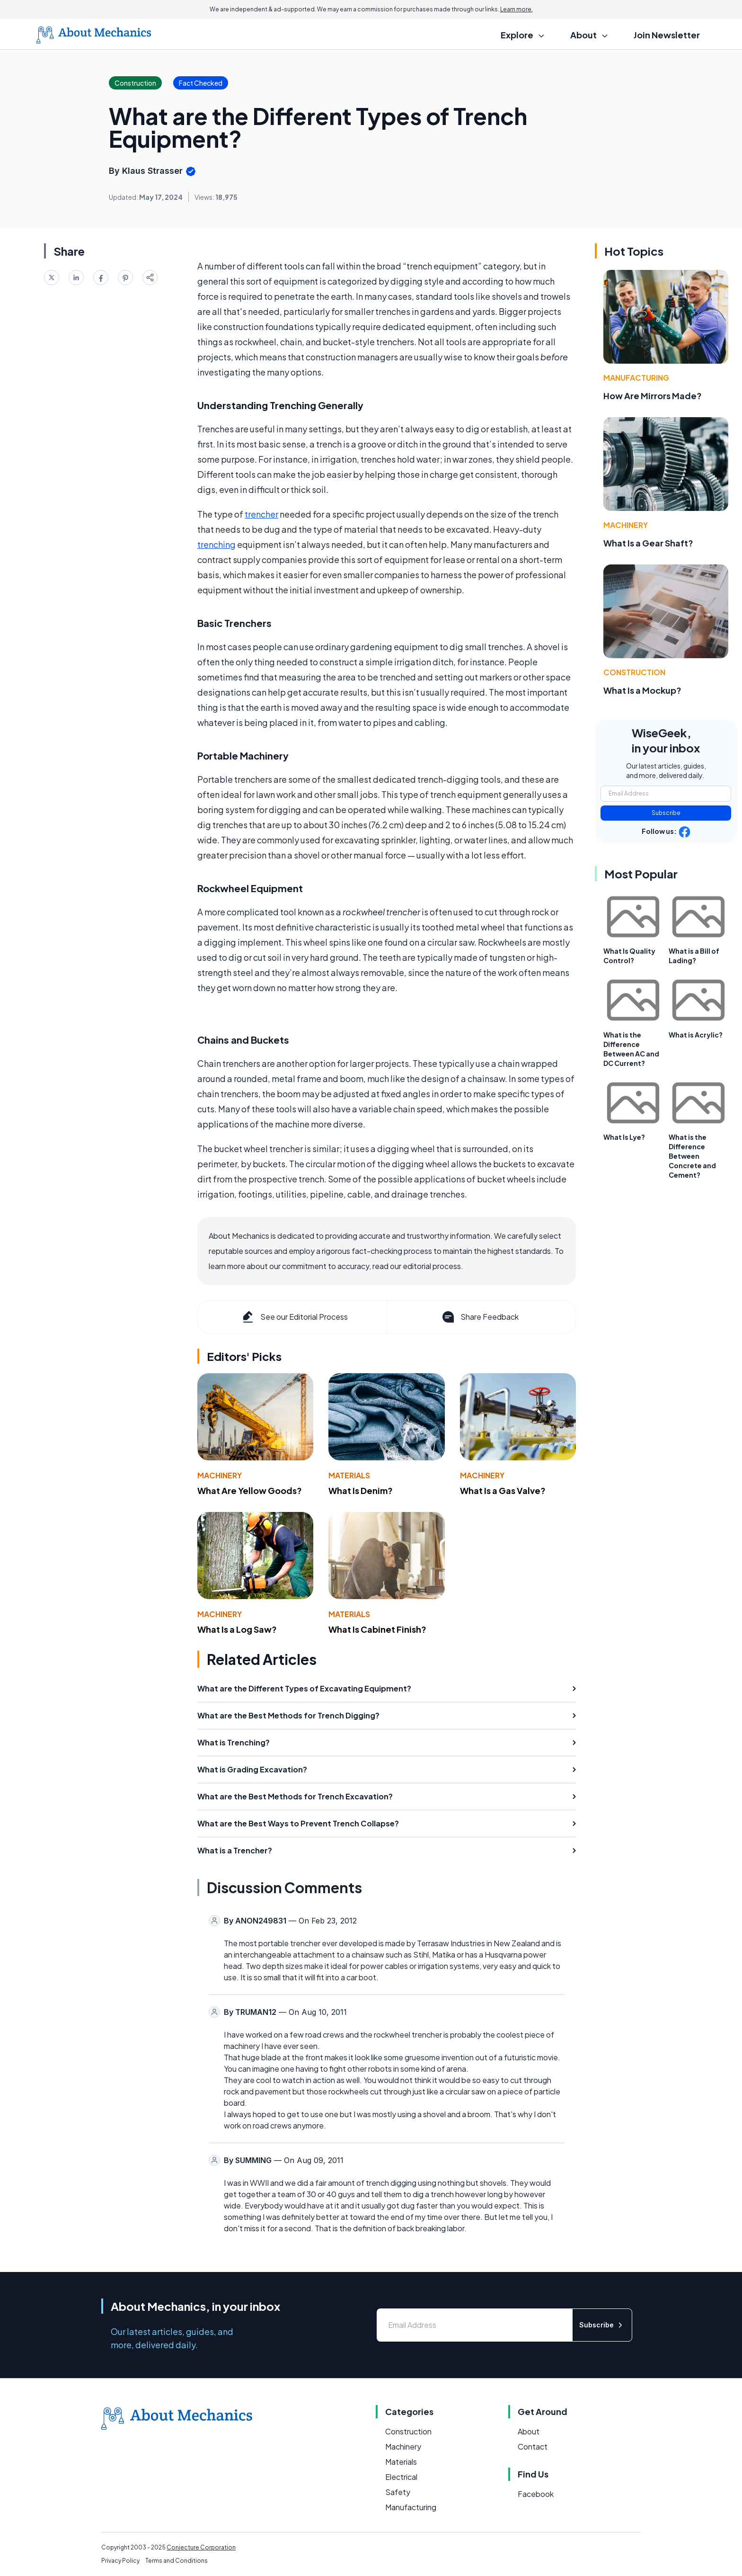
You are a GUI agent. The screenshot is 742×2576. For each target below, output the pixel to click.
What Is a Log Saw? (237, 1629)
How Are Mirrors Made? (652, 395)
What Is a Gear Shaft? (648, 542)
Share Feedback (480, 1316)
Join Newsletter (667, 34)
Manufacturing (636, 378)
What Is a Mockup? (642, 690)
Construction (634, 672)
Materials (349, 1475)
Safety (397, 2492)
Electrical (401, 2477)
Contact (533, 2446)
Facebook (536, 2494)
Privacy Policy (120, 2560)
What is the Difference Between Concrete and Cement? (692, 1156)
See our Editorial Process (294, 1316)
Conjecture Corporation (201, 2547)
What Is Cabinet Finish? (377, 1629)
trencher (261, 514)
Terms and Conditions (176, 2560)
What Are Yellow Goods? (249, 1490)
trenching (216, 544)
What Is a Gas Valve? (503, 1490)
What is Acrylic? (696, 1034)
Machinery (219, 1475)
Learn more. (516, 9)
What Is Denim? (360, 1490)
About (528, 2431)
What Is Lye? (624, 1137)
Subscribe (666, 812)
